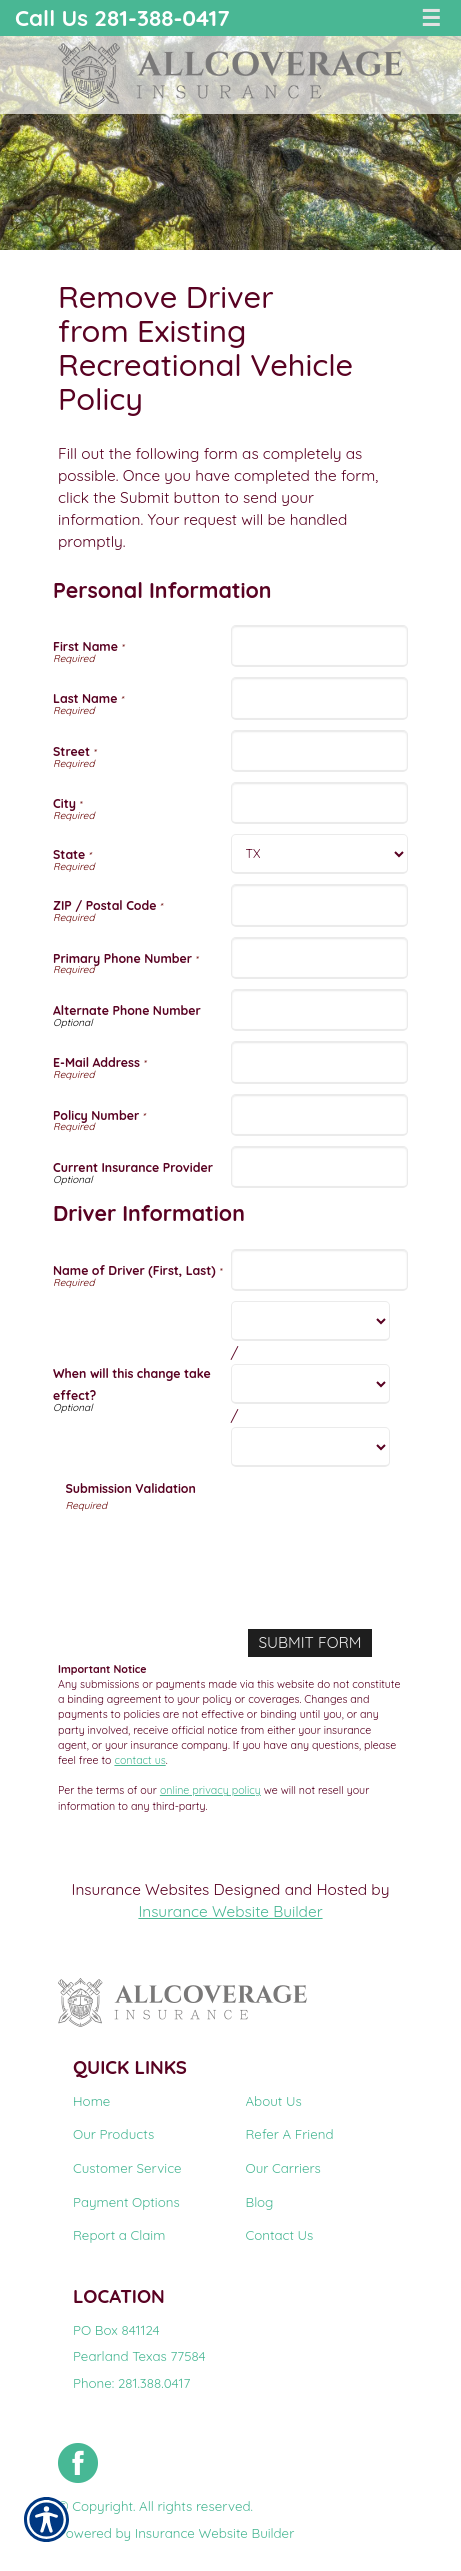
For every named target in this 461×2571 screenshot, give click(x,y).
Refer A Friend (290, 2134)
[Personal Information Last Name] (320, 698)
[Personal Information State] (320, 854)
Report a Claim (119, 2235)
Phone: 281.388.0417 (131, 2383)
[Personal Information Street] (320, 751)
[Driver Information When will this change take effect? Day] (311, 1384)
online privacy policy (210, 1790)
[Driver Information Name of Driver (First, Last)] (320, 1270)
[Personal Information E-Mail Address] (320, 1062)
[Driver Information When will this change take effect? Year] (311, 1447)
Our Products (113, 2134)
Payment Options (126, 2202)
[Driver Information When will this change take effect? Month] (311, 1321)
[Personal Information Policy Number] (320, 1115)
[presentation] (218, 1553)
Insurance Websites (141, 1889)
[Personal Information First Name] (320, 646)
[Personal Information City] (320, 803)
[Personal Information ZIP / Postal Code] (320, 905)
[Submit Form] (309, 1643)
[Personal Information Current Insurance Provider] (320, 1167)
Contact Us (280, 2235)
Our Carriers (283, 2168)
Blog (260, 2202)
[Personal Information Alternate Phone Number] (320, 1010)
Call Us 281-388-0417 (122, 18)
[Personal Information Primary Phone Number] (320, 958)
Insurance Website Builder (230, 1911)
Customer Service (127, 2168)
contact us (139, 1760)
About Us (274, 2101)
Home (91, 2101)
